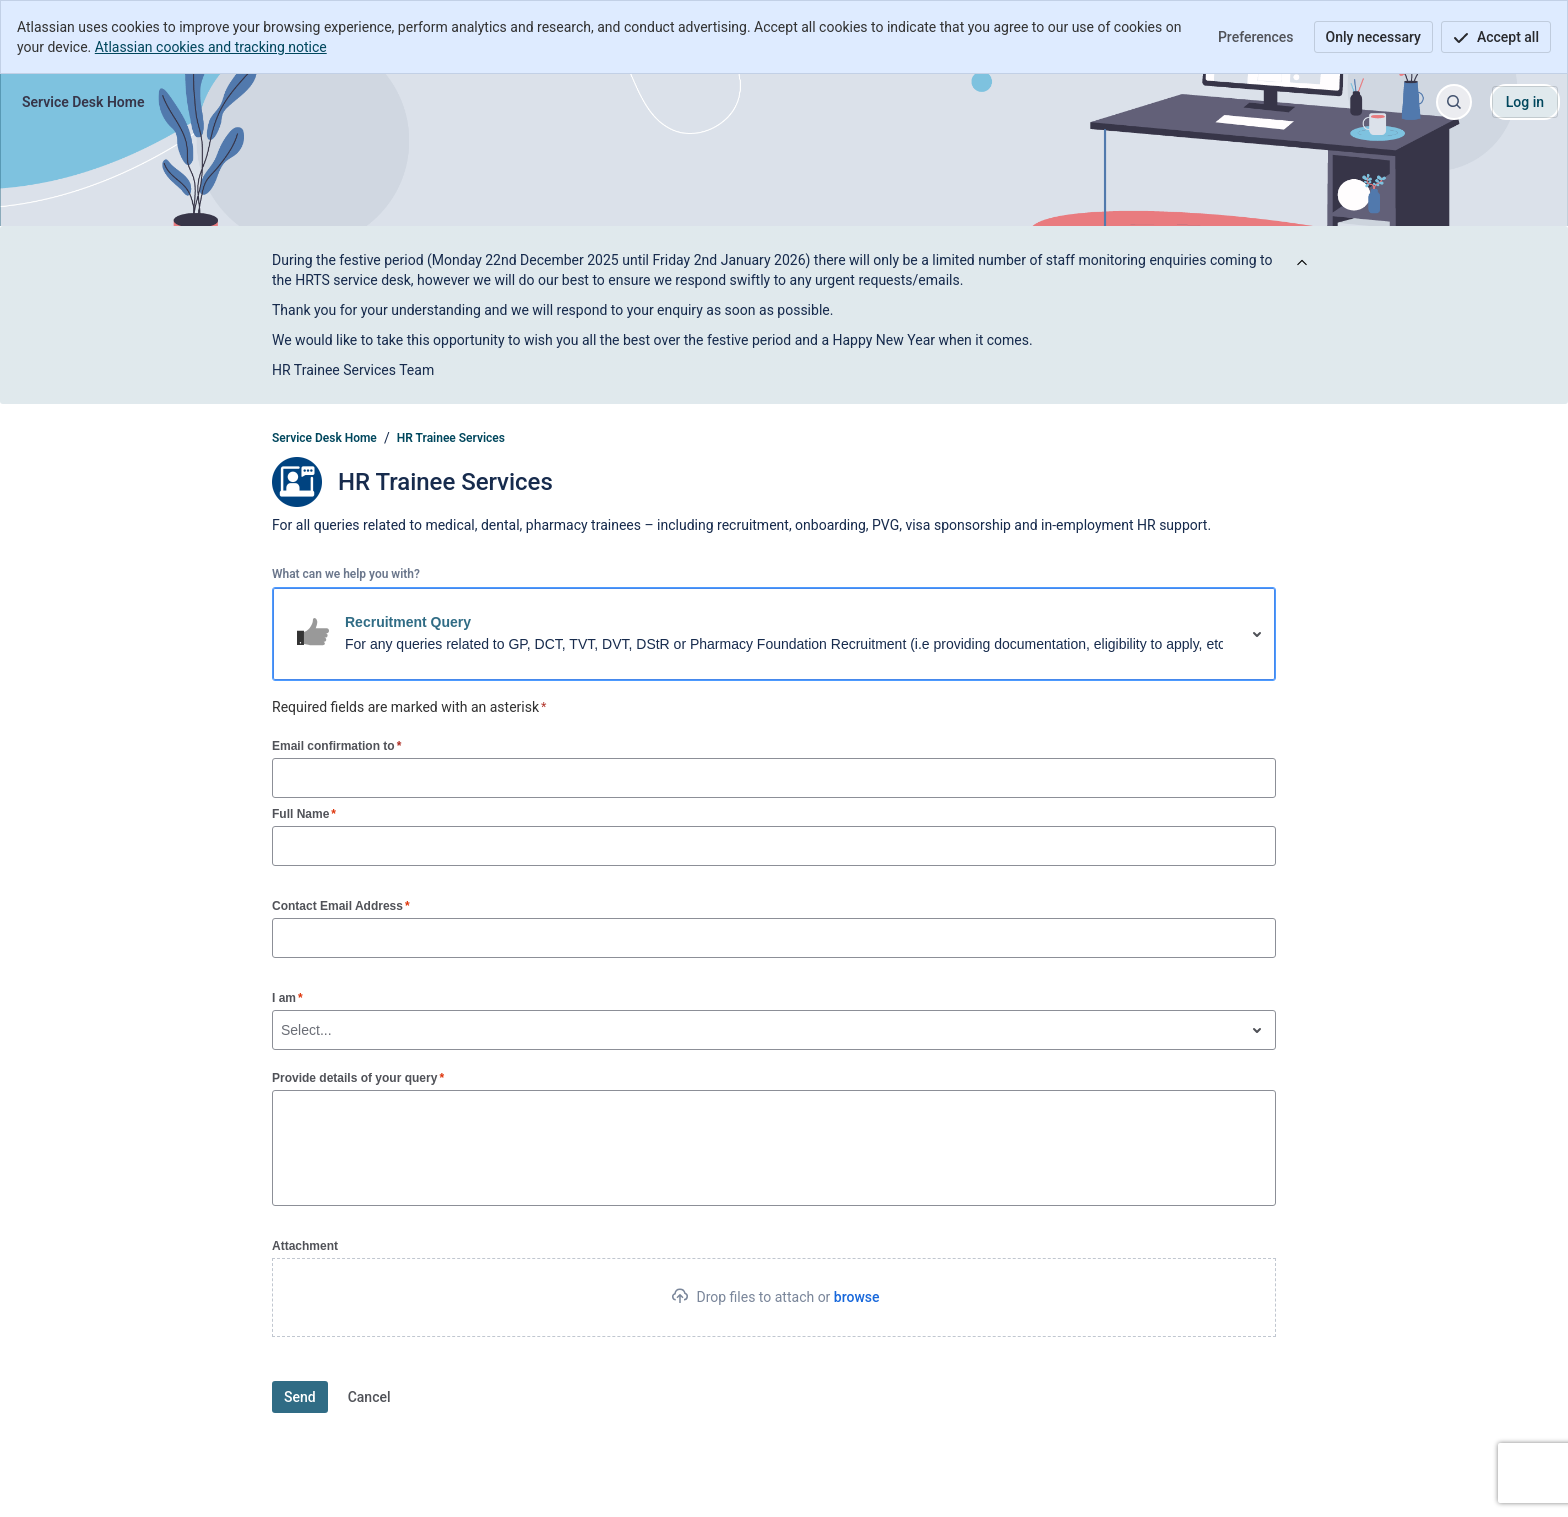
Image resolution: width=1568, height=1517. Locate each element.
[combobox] (283, 1030)
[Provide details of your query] (774, 1148)
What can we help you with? (346, 574)
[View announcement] (1302, 263)
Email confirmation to (336, 745)
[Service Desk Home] (83, 102)
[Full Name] (774, 846)
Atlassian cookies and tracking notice (211, 47)
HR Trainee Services (451, 438)
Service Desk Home (324, 438)
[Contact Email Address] (774, 938)
